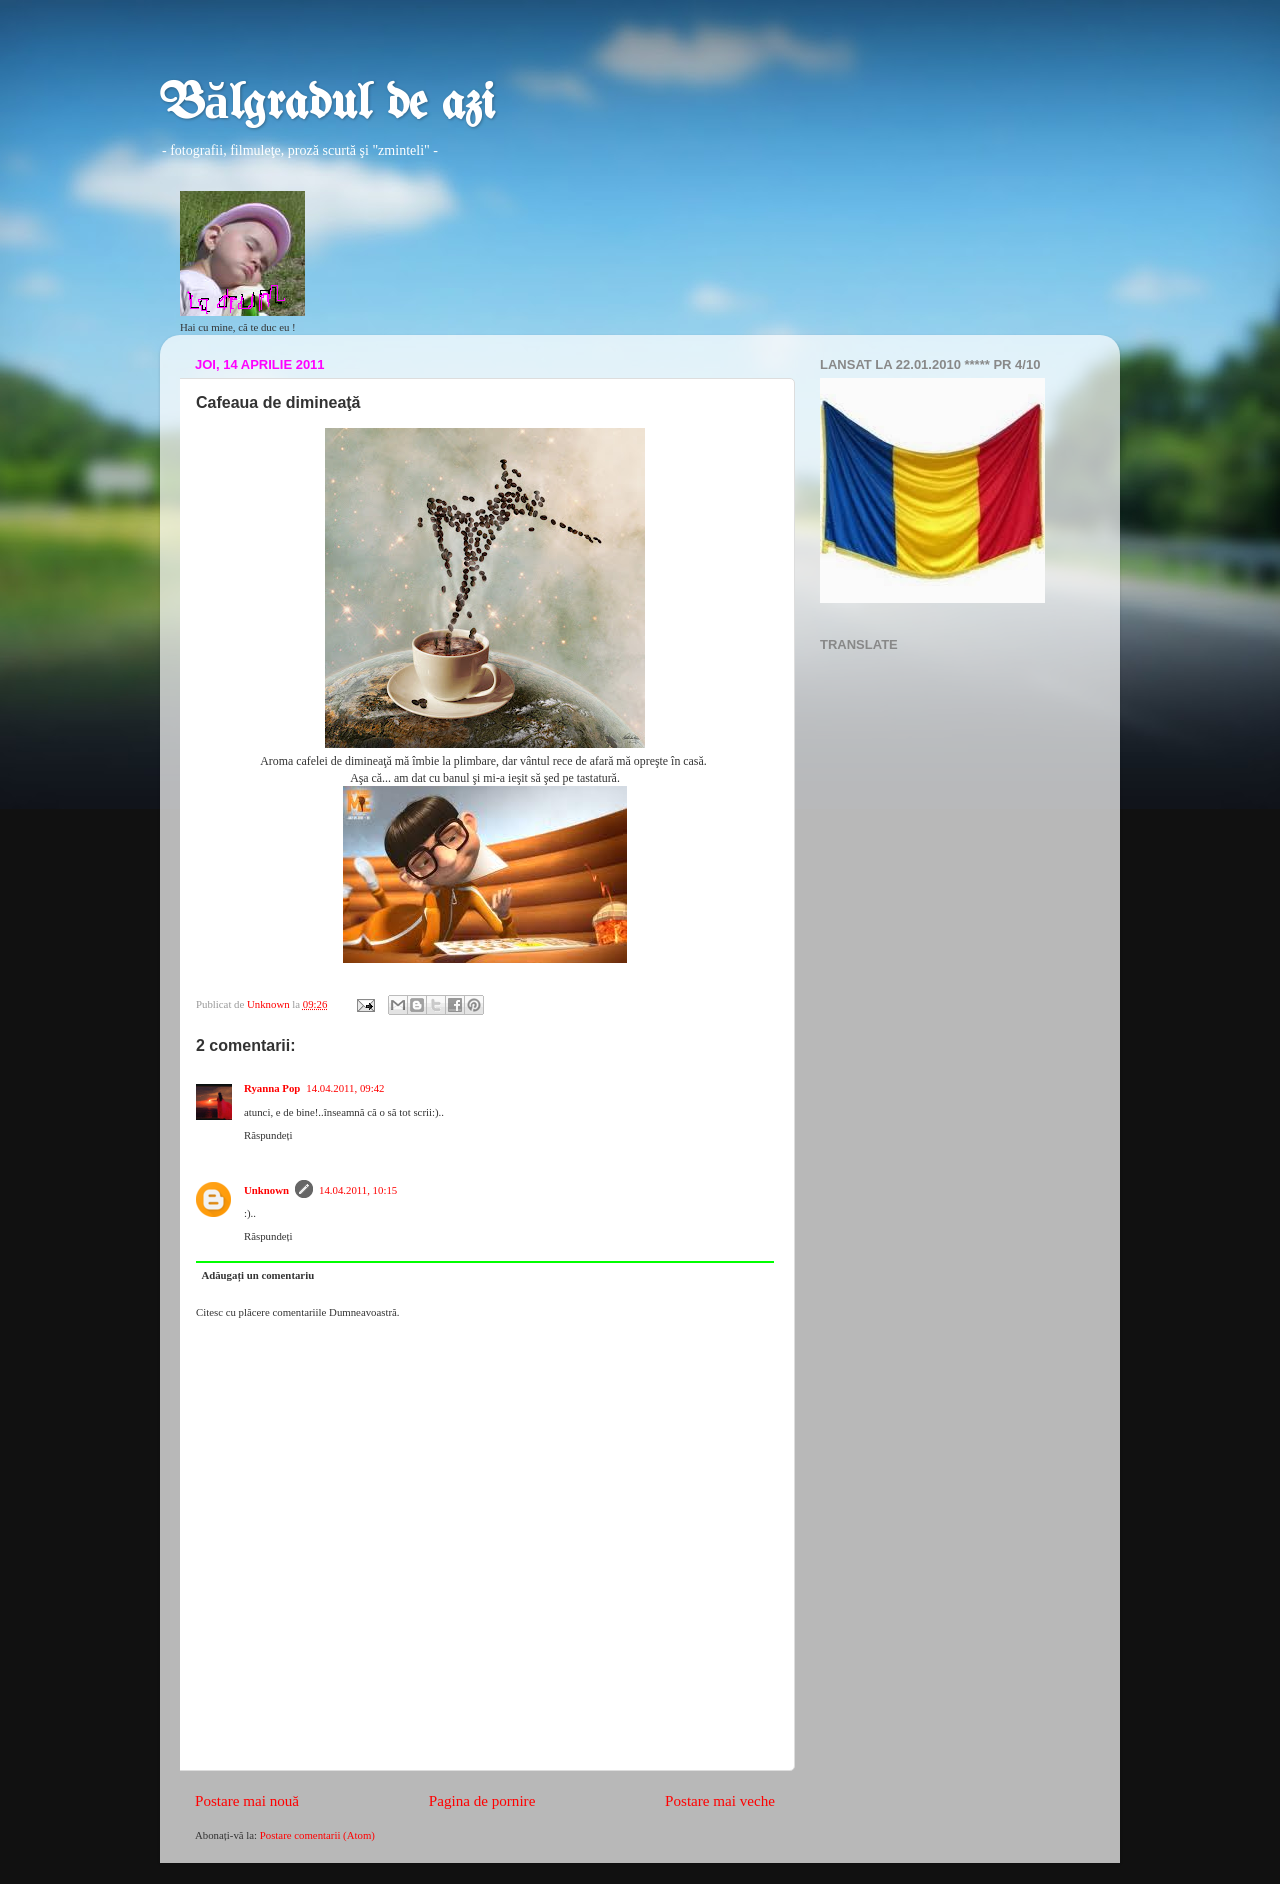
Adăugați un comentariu (257, 1275)
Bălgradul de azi (327, 105)
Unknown (266, 1190)
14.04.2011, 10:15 (358, 1190)
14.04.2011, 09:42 (345, 1088)
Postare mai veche (720, 1801)
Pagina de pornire (482, 1801)
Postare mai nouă (247, 1801)
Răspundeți (268, 1135)
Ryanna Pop (272, 1088)
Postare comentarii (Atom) (317, 1835)
